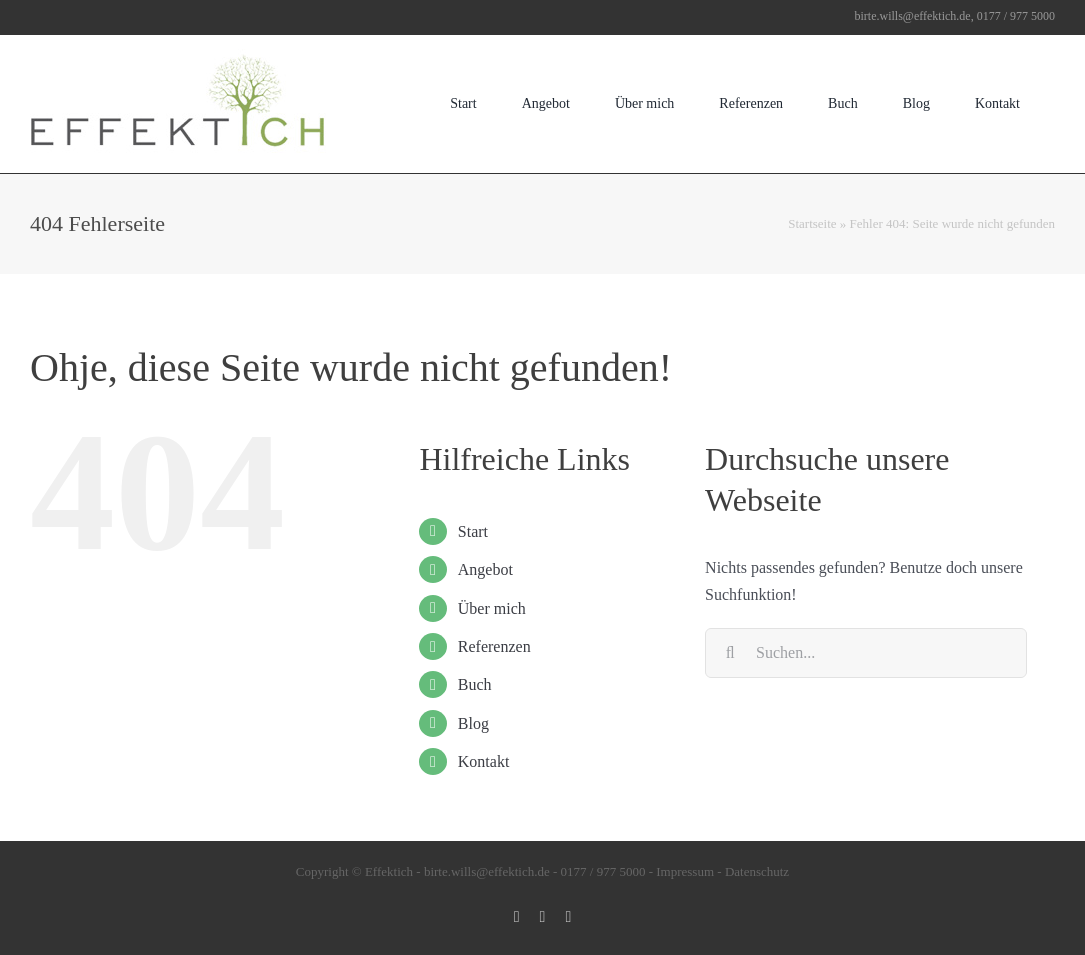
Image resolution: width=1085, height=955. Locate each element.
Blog (473, 723)
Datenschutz (757, 871)
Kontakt (484, 761)
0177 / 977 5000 (603, 871)
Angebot (485, 569)
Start (473, 531)
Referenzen (494, 646)
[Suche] (730, 653)
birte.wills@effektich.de (487, 871)
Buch (475, 684)
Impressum (685, 871)
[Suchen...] (866, 653)
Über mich (492, 608)
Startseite (812, 223)
